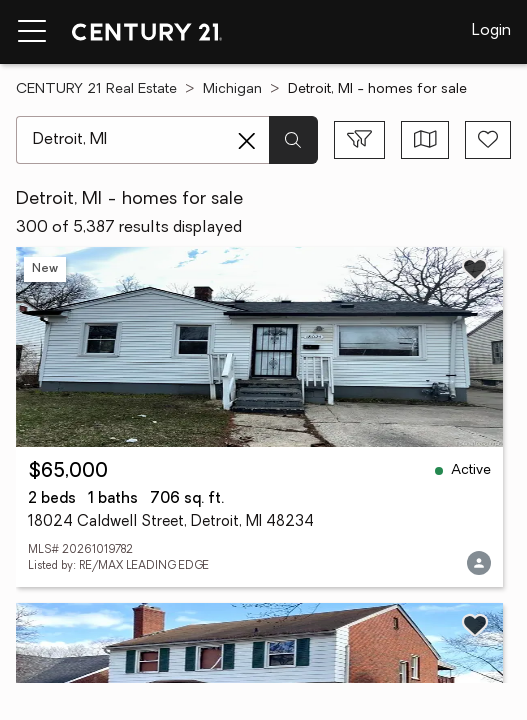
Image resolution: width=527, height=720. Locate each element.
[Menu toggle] (32, 32)
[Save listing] (475, 269)
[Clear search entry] (247, 141)
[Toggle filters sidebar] (359, 140)
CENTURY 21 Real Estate (96, 89)
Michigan (232, 89)
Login (491, 31)
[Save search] (488, 140)
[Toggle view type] (425, 140)
